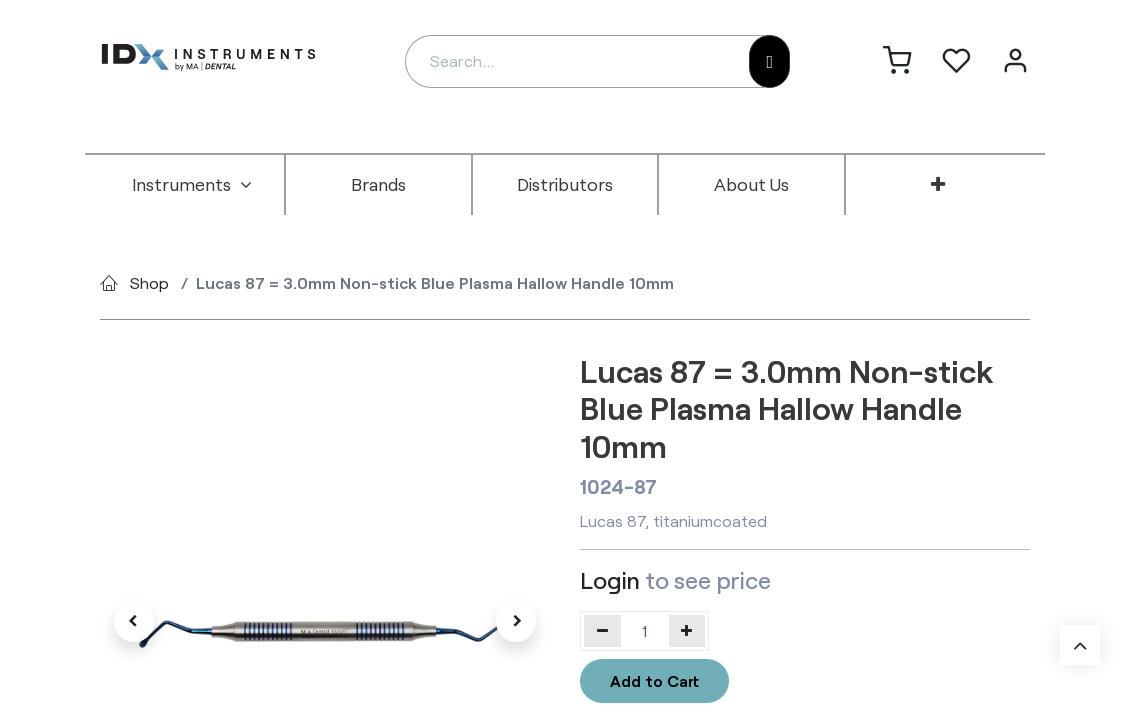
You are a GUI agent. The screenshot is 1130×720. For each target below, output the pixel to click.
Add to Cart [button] (654, 680)
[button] (134, 622)
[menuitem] (192, 185)
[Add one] (687, 631)
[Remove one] (602, 631)
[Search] (769, 61)
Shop (149, 282)
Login (610, 579)
